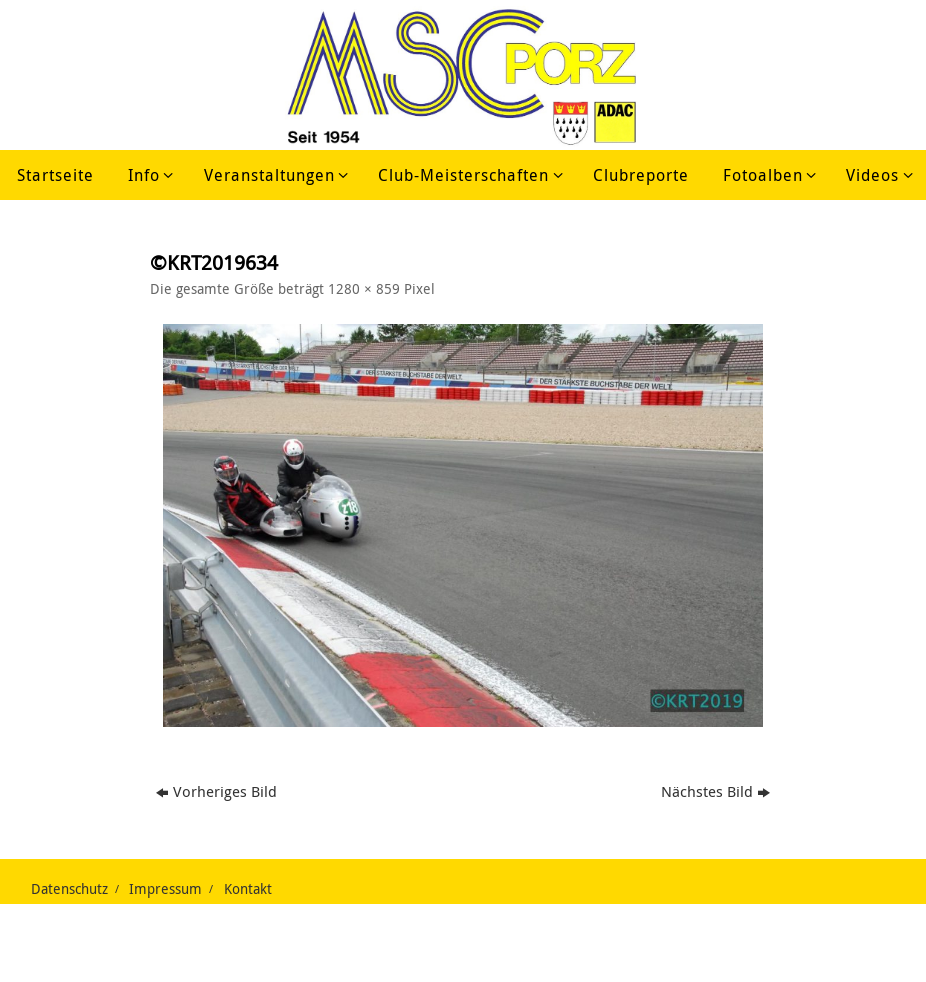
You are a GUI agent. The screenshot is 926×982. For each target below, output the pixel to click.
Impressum (165, 889)
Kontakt (248, 889)
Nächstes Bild (715, 791)
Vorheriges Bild (216, 791)
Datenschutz (69, 889)
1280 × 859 (364, 289)
